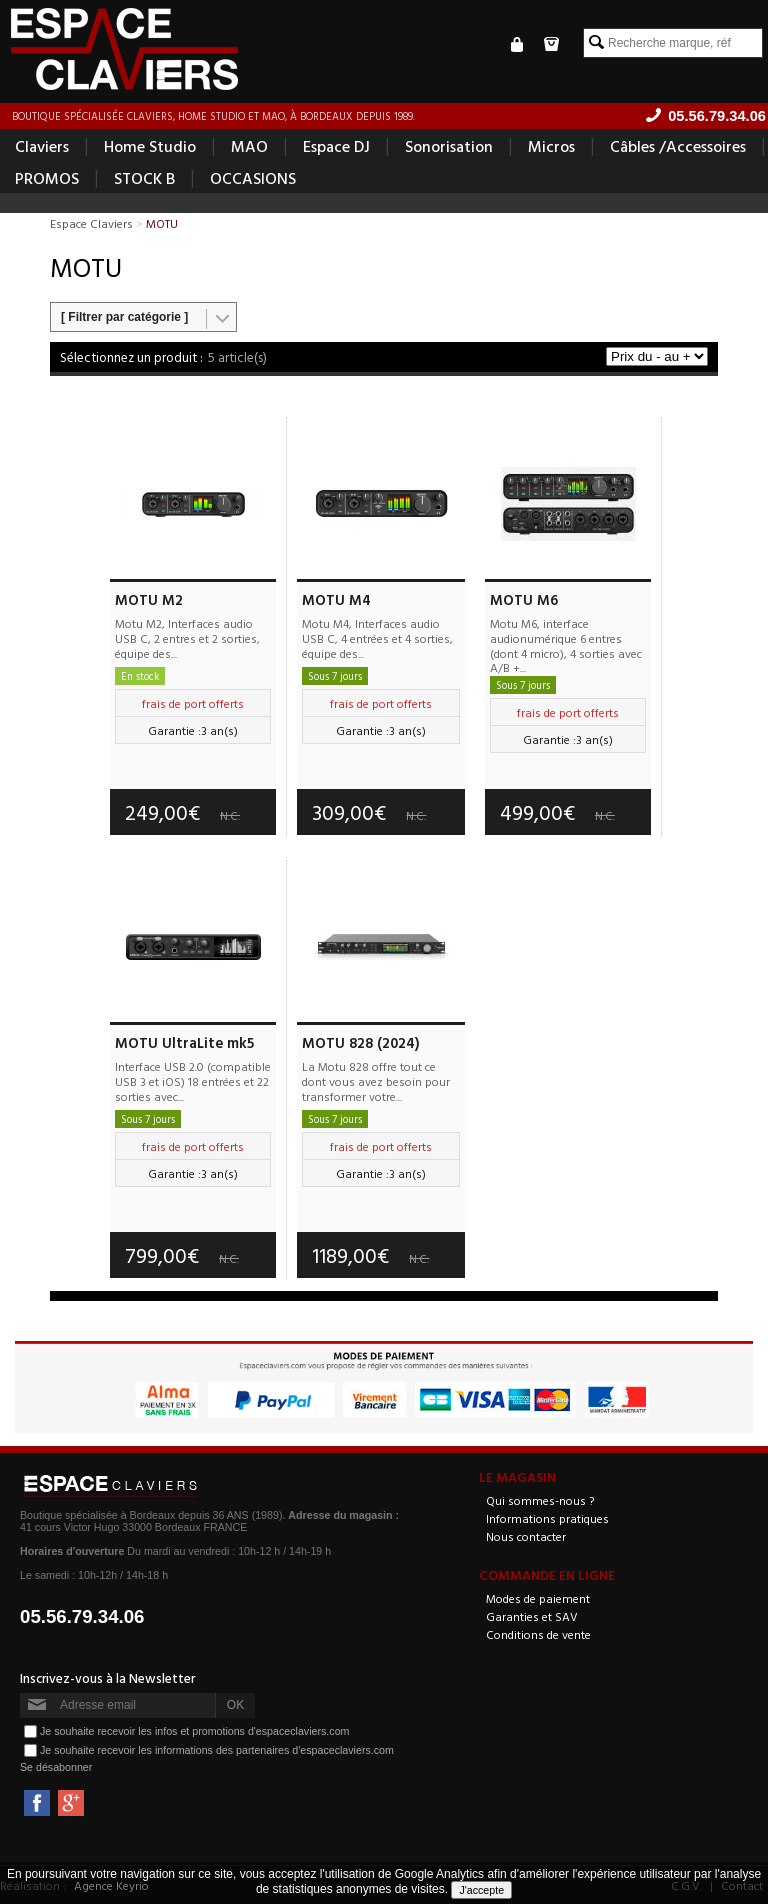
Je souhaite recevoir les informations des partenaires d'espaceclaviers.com (217, 1750)
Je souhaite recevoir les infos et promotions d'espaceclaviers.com (194, 1731)
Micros (551, 146)
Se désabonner (56, 1767)
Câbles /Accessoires (678, 146)
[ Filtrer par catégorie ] (124, 317)
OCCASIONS (253, 178)
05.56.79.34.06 (82, 1616)
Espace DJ (336, 146)
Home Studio (150, 146)
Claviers (42, 146)
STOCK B (144, 178)
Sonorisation (449, 146)
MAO (249, 146)
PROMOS (47, 178)
